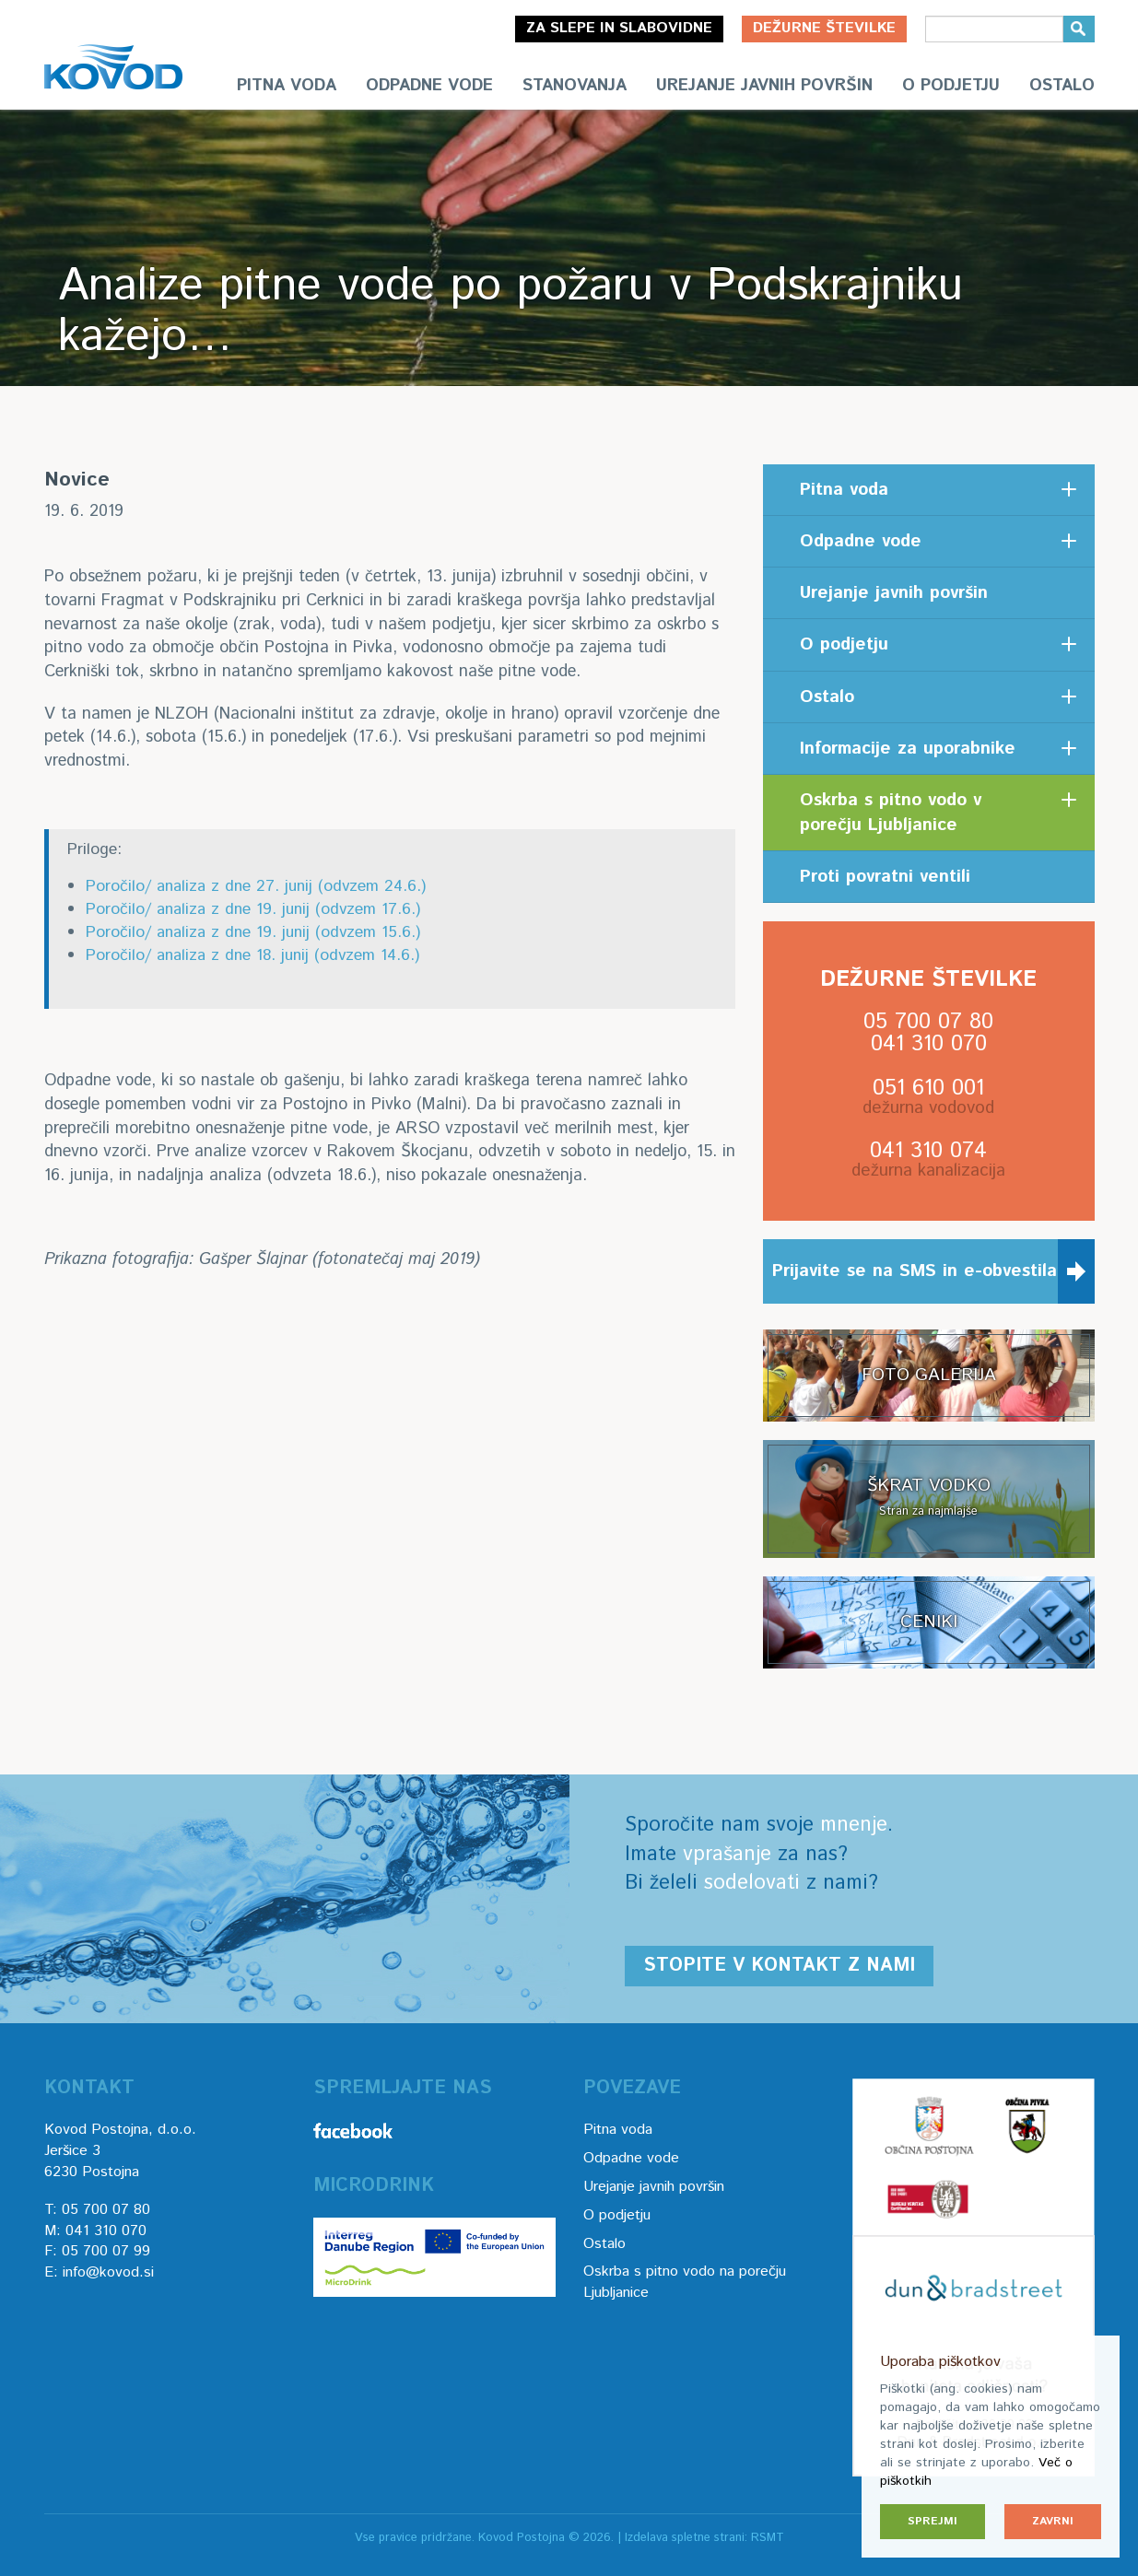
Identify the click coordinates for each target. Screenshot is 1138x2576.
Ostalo (1062, 86)
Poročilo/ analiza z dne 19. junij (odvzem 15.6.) (253, 932)
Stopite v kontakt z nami (779, 1965)
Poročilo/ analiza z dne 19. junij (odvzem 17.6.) (253, 909)
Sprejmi (932, 2521)
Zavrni (1052, 2521)
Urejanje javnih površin (764, 86)
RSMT (767, 2538)
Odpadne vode (429, 86)
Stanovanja (574, 86)
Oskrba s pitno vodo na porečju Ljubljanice (684, 2282)
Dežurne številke (824, 28)
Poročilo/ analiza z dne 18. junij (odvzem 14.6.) (252, 955)
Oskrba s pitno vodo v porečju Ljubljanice (890, 812)
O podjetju (951, 86)
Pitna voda (286, 86)
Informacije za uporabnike (907, 748)
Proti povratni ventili (885, 876)
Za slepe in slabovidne (619, 28)
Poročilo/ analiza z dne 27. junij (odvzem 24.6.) (256, 886)
